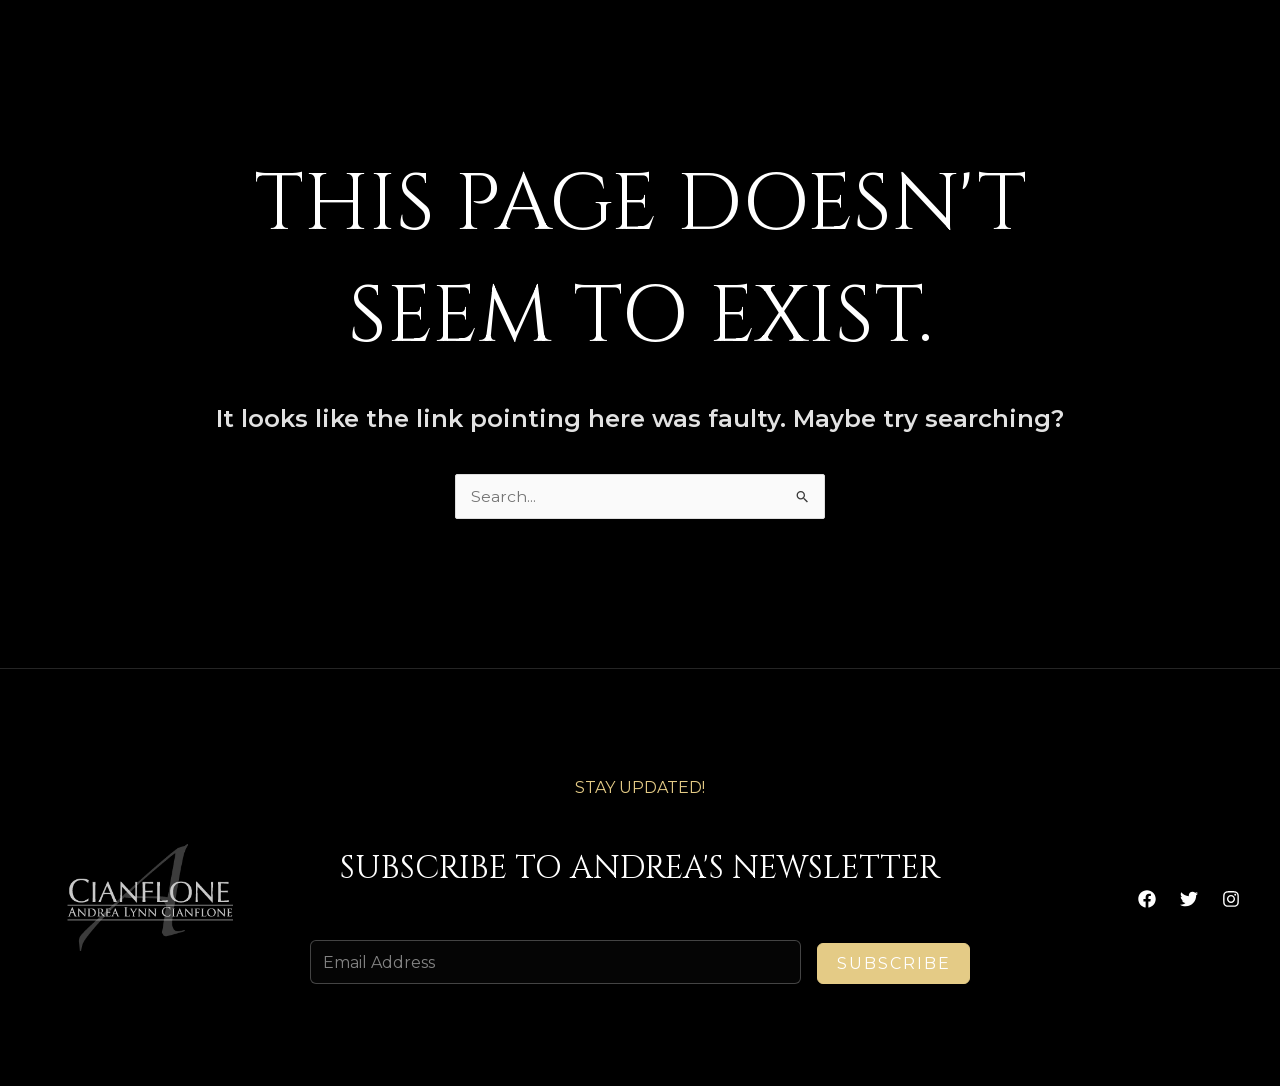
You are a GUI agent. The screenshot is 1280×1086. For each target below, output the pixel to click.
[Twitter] (1189, 899)
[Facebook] (1147, 899)
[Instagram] (1231, 899)
